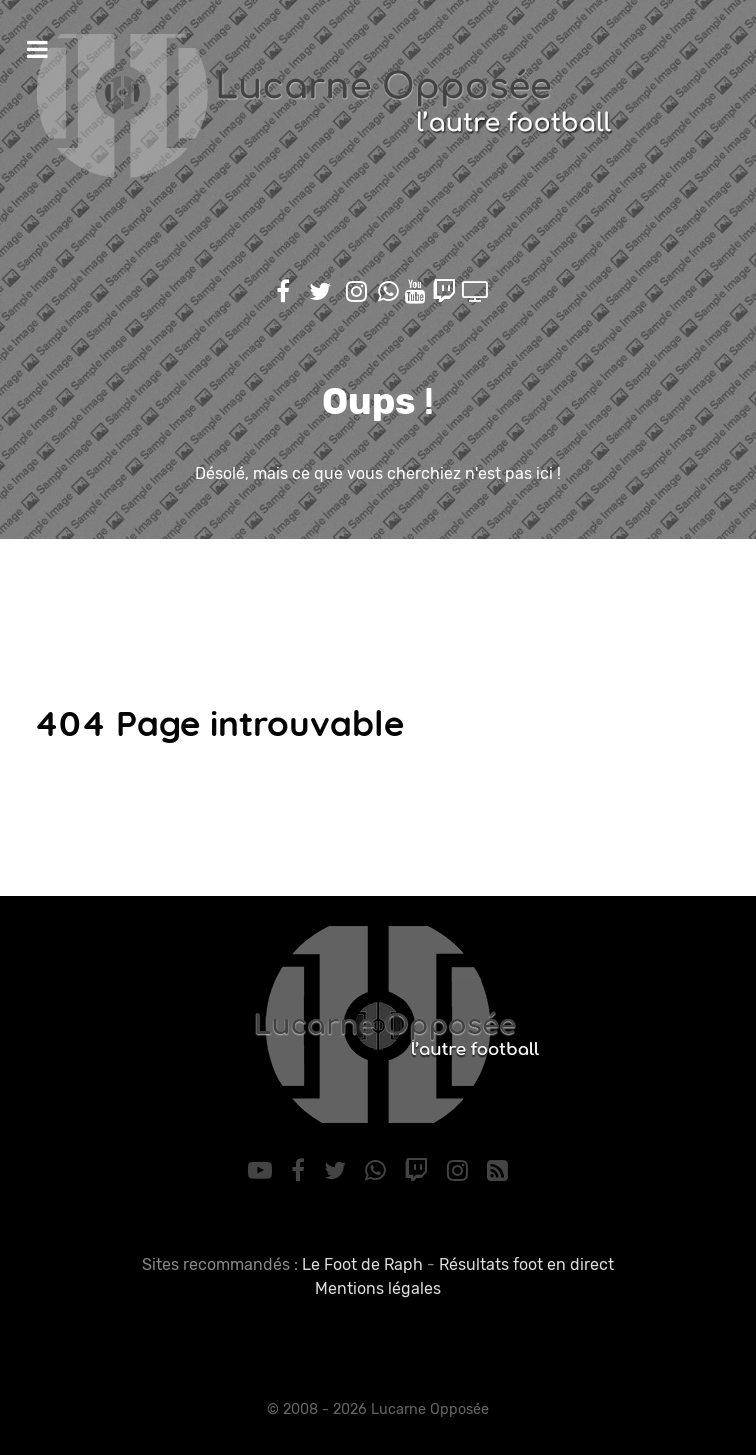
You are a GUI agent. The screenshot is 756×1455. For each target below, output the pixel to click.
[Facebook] (301, 1171)
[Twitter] (337, 1171)
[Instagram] (461, 1171)
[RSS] (497, 1171)
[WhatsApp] (378, 1171)
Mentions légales (378, 1288)
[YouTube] (263, 1171)
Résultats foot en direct (526, 1264)
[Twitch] (419, 1171)
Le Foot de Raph (362, 1264)
